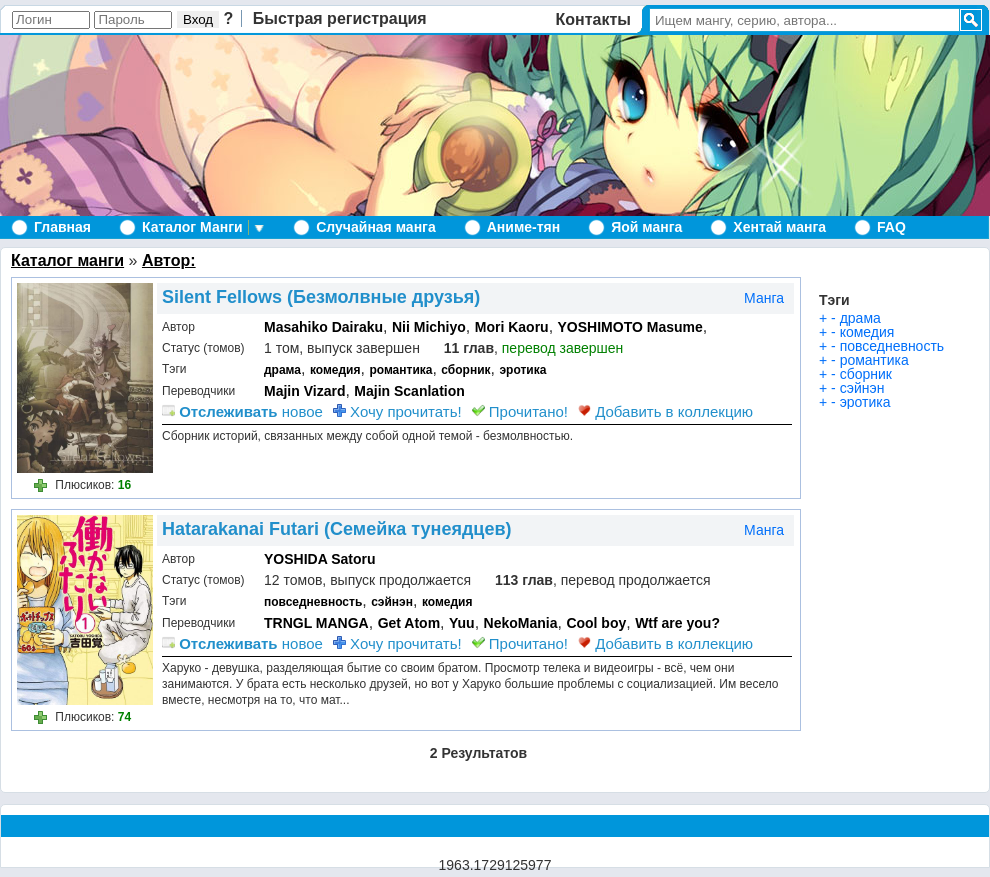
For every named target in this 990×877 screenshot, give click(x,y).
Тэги (834, 300)
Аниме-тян (523, 227)
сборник (465, 370)
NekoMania (521, 623)
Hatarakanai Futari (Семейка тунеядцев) (336, 529)
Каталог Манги (192, 227)
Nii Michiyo (429, 327)
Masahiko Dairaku (323, 327)
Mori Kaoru (512, 327)
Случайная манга (375, 227)
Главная (62, 227)
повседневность (313, 602)
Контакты (593, 19)
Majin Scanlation (409, 391)
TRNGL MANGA (316, 623)
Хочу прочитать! (397, 411)
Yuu (462, 623)
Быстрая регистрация (340, 18)
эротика (522, 370)
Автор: (169, 260)
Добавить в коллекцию (665, 411)
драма (282, 370)
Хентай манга (779, 227)
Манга (764, 298)
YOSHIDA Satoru (320, 559)
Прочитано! (520, 411)
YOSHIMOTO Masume (630, 327)
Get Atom (409, 623)
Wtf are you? (677, 623)
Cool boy (596, 623)
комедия (335, 370)
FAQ (891, 227)
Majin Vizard (304, 391)
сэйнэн (392, 602)
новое (242, 411)
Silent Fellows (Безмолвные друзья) (321, 297)
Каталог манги (67, 260)
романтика (400, 370)
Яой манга (646, 227)
